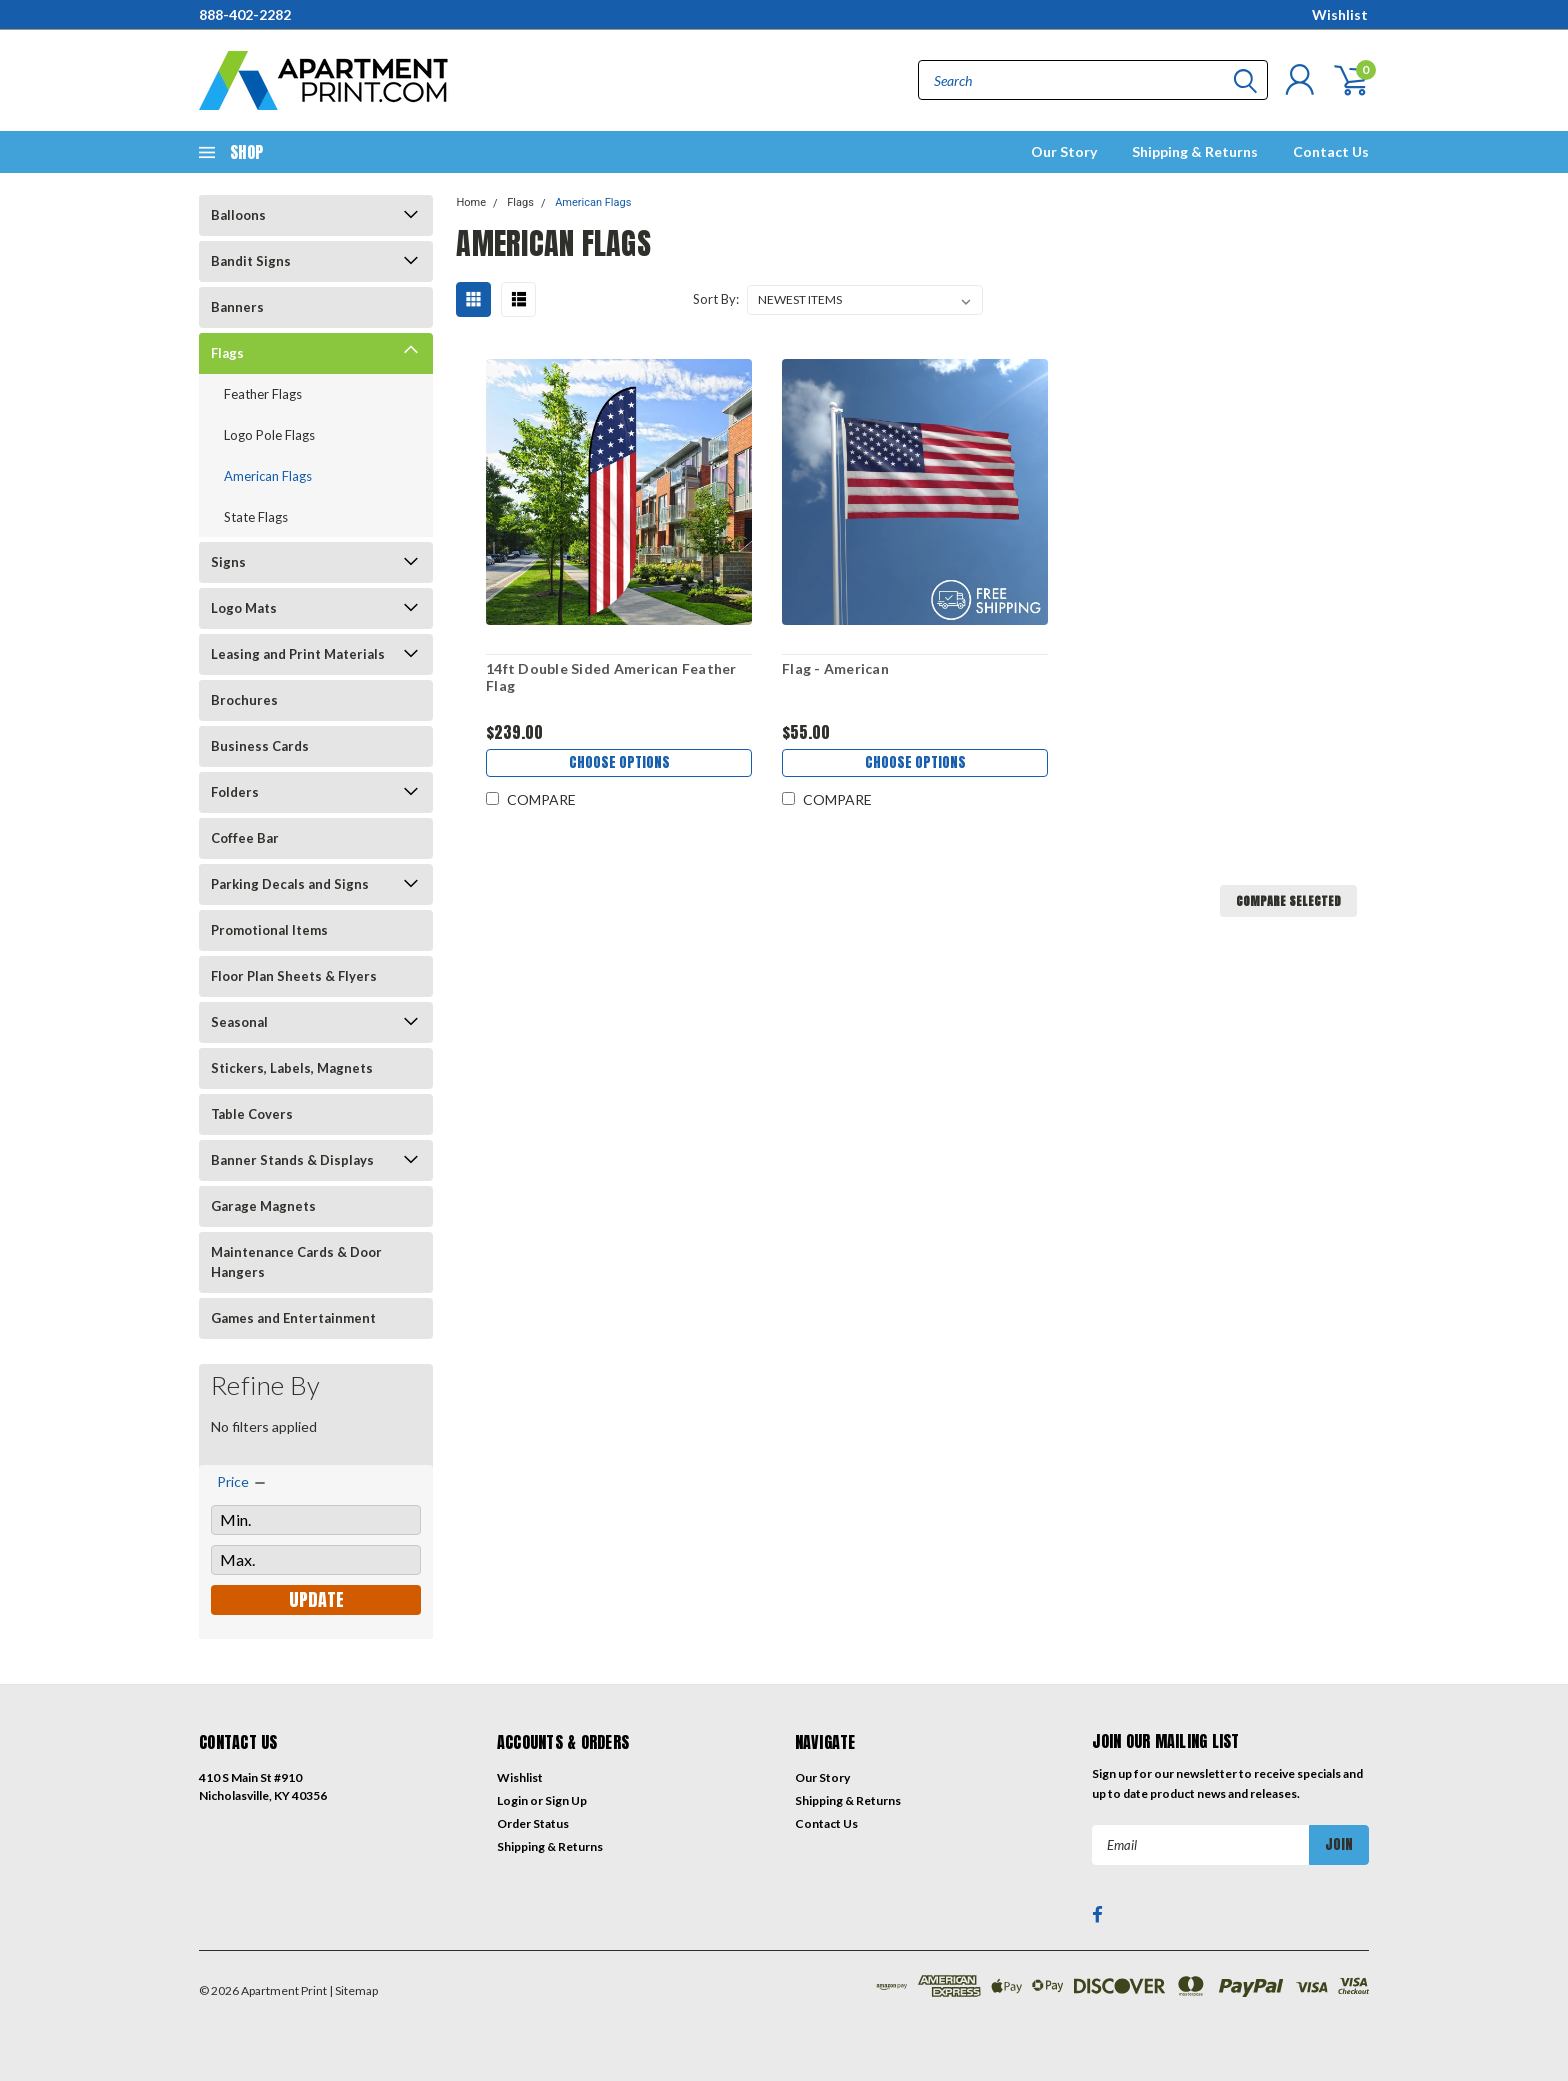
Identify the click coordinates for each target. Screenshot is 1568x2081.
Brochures (244, 700)
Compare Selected (1288, 901)
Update (316, 1599)
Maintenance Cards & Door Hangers (296, 1262)
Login (512, 1800)
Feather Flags (263, 394)
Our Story (1064, 151)
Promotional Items (269, 930)
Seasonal (239, 1022)
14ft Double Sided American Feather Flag (610, 677)
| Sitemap (353, 1990)
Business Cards (260, 746)
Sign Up (566, 1800)
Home (471, 202)
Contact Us (1331, 151)
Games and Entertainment (293, 1318)
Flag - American (835, 668)
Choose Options (618, 764)
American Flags (268, 476)
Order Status (533, 1823)
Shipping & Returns (1195, 151)
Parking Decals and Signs (290, 884)
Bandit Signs (251, 261)
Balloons (238, 215)
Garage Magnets (263, 1206)
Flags (227, 353)
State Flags (256, 517)
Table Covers (252, 1114)
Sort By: (716, 299)
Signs (228, 562)
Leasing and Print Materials (298, 654)
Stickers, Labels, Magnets (292, 1068)
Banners (237, 307)
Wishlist (1340, 14)
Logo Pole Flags (269, 435)
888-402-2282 (245, 14)
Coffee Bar (245, 838)
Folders (235, 792)
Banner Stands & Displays (292, 1160)
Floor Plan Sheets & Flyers (294, 976)
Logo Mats (244, 608)
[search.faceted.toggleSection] (242, 1482)
